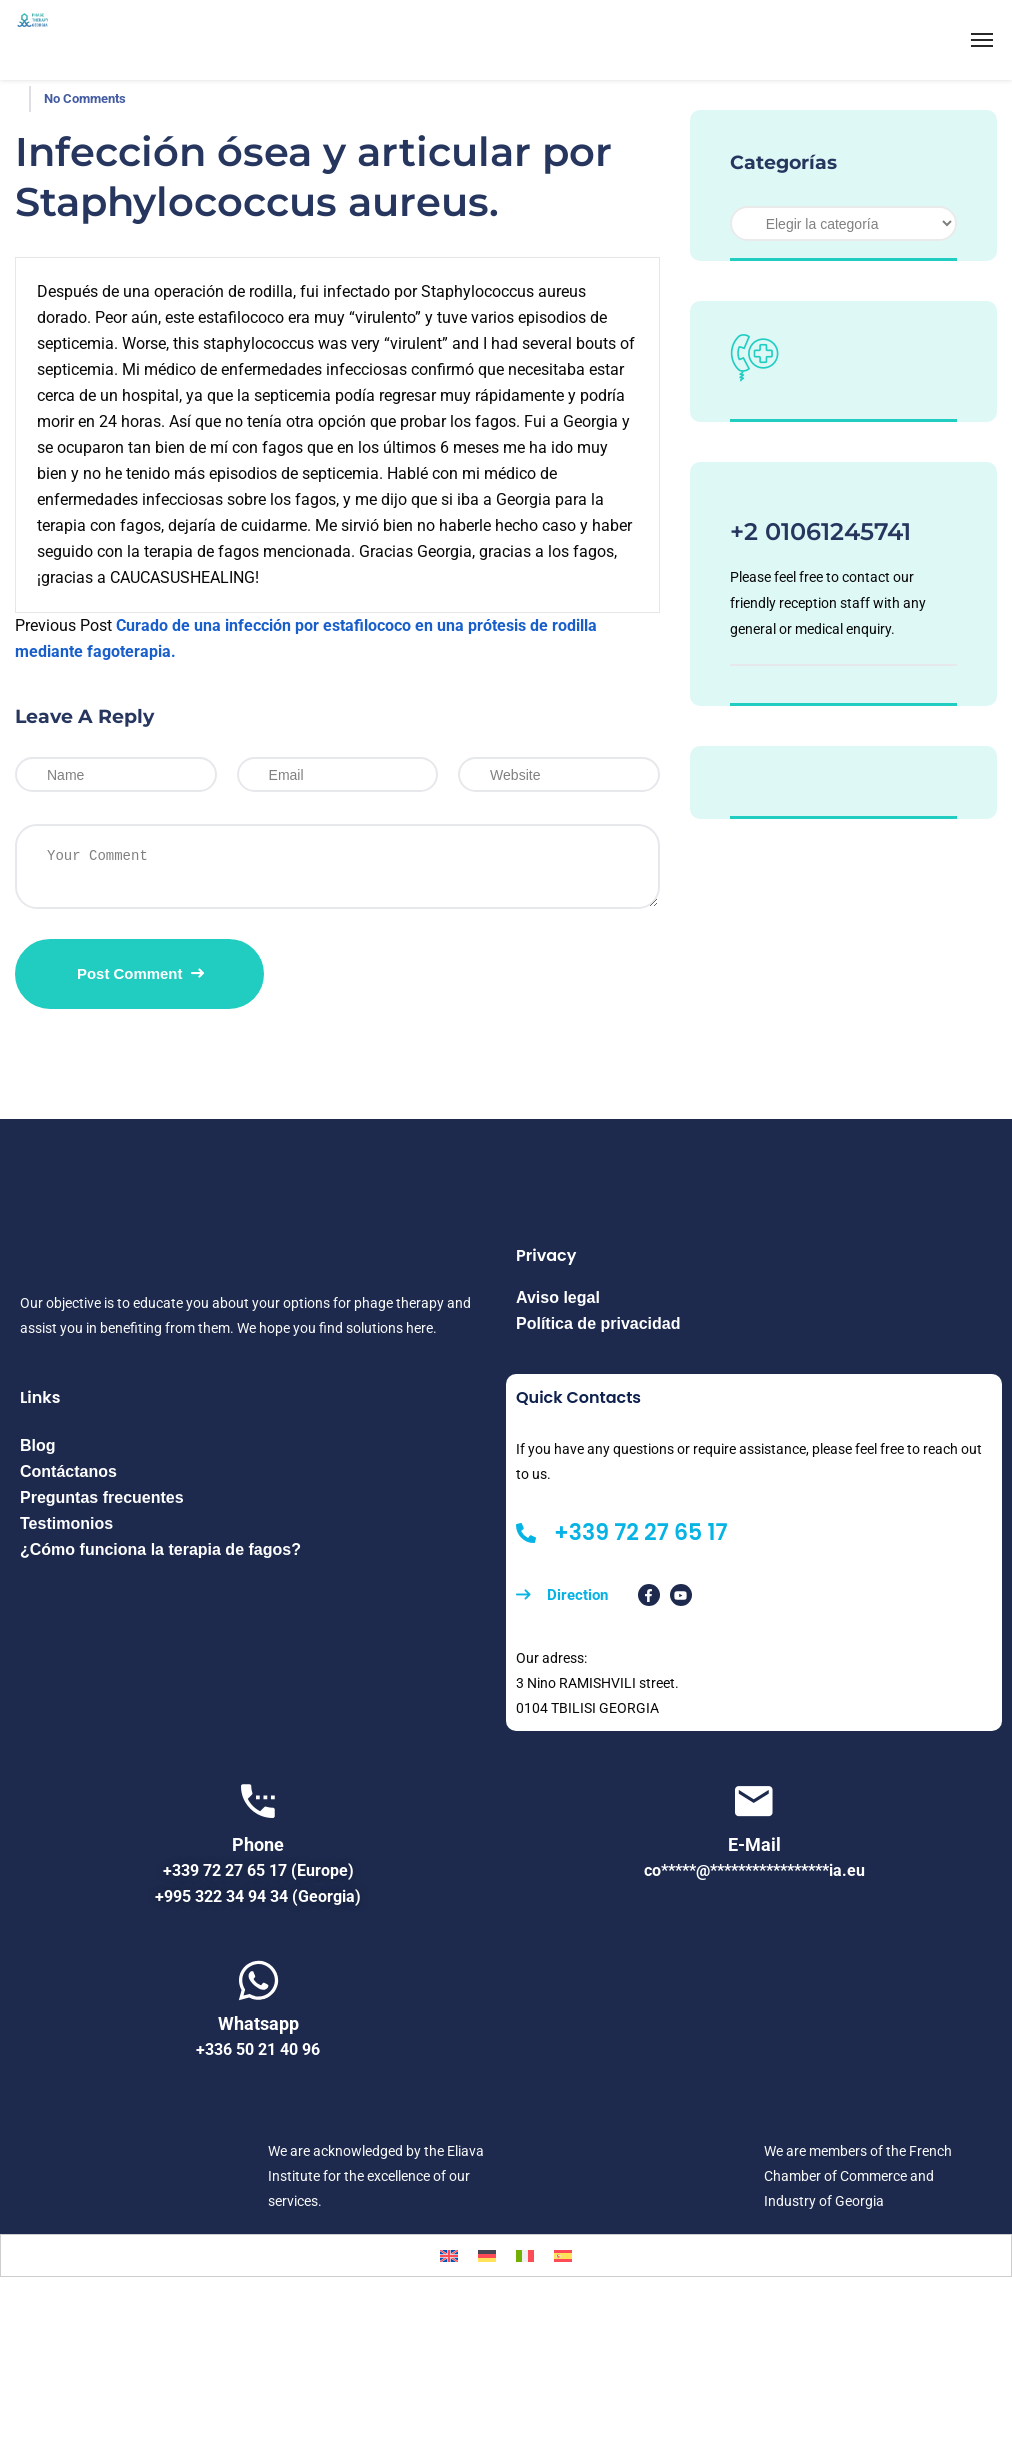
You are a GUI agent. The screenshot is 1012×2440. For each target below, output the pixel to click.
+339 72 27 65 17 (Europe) (258, 1870)
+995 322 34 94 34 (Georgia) (258, 1896)
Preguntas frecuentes (102, 1497)
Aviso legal (558, 1297)
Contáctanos (68, 1471)
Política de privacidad (598, 1323)
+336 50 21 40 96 (258, 2049)
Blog (38, 1445)
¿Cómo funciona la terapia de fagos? (160, 1549)
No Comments (85, 98)
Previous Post (63, 625)
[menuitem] (449, 2255)
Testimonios (66, 1523)
